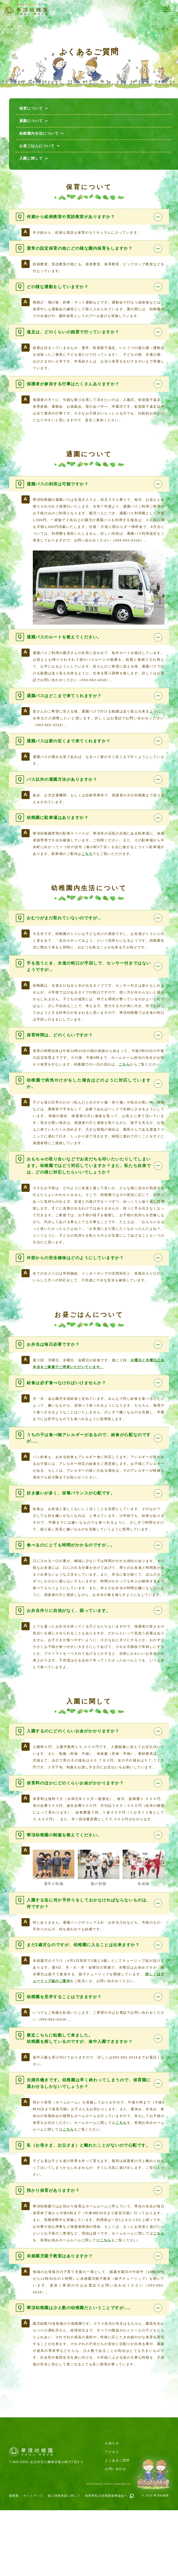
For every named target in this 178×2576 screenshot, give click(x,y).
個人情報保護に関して (64, 2503)
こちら (87, 861)
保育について (32, 109)
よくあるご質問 (117, 2468)
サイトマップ (33, 2503)
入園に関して (32, 165)
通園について (32, 123)
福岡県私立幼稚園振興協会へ (106, 2503)
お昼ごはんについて (39, 151)
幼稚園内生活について (41, 137)
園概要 (14, 2503)
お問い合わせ (115, 2476)
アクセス (112, 2459)
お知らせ (112, 2450)
